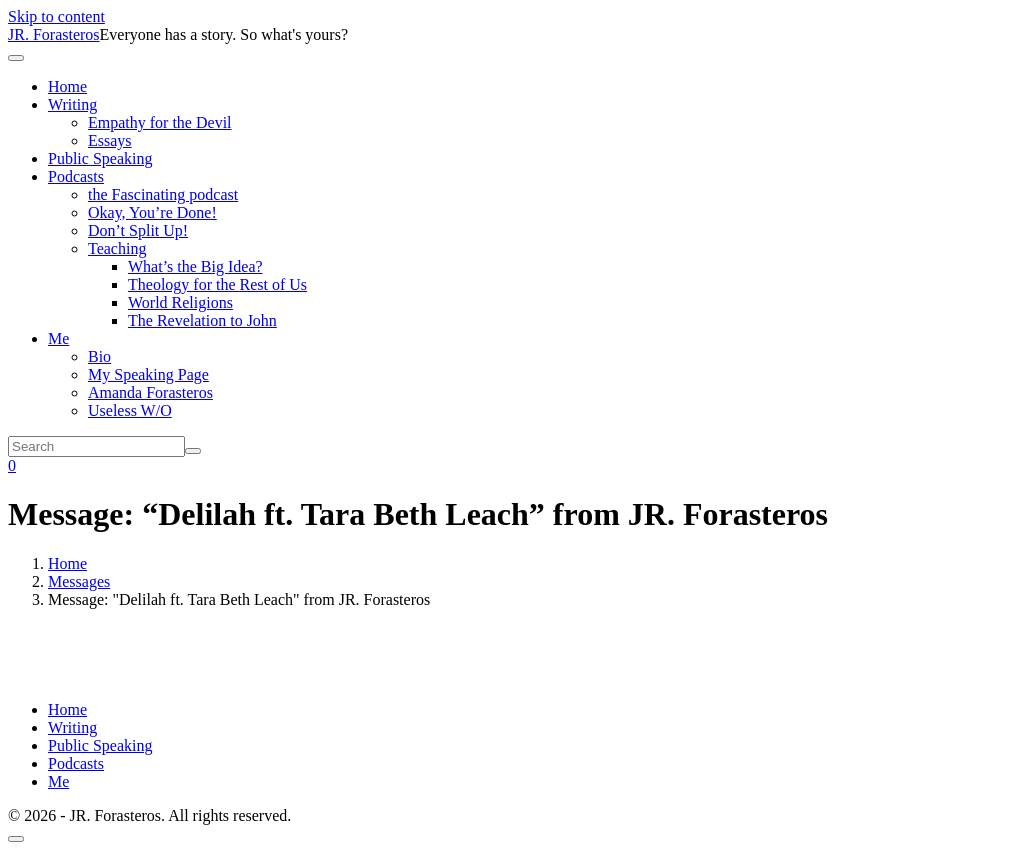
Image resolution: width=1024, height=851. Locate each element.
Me (58, 338)
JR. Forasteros (54, 34)
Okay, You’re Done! (152, 212)
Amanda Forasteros (150, 392)
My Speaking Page (148, 374)
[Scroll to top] (16, 839)
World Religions (180, 302)
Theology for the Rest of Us (217, 284)
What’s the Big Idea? (195, 266)
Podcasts (76, 176)
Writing (72, 104)
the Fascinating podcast (163, 194)
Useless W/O (130, 410)
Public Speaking (100, 158)
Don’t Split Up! (138, 230)
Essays (110, 140)
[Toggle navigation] (16, 58)
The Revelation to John (202, 320)
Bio (99, 356)
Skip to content (56, 16)
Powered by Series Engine (938, 665)
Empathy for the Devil (160, 122)
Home (67, 86)
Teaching (117, 248)
